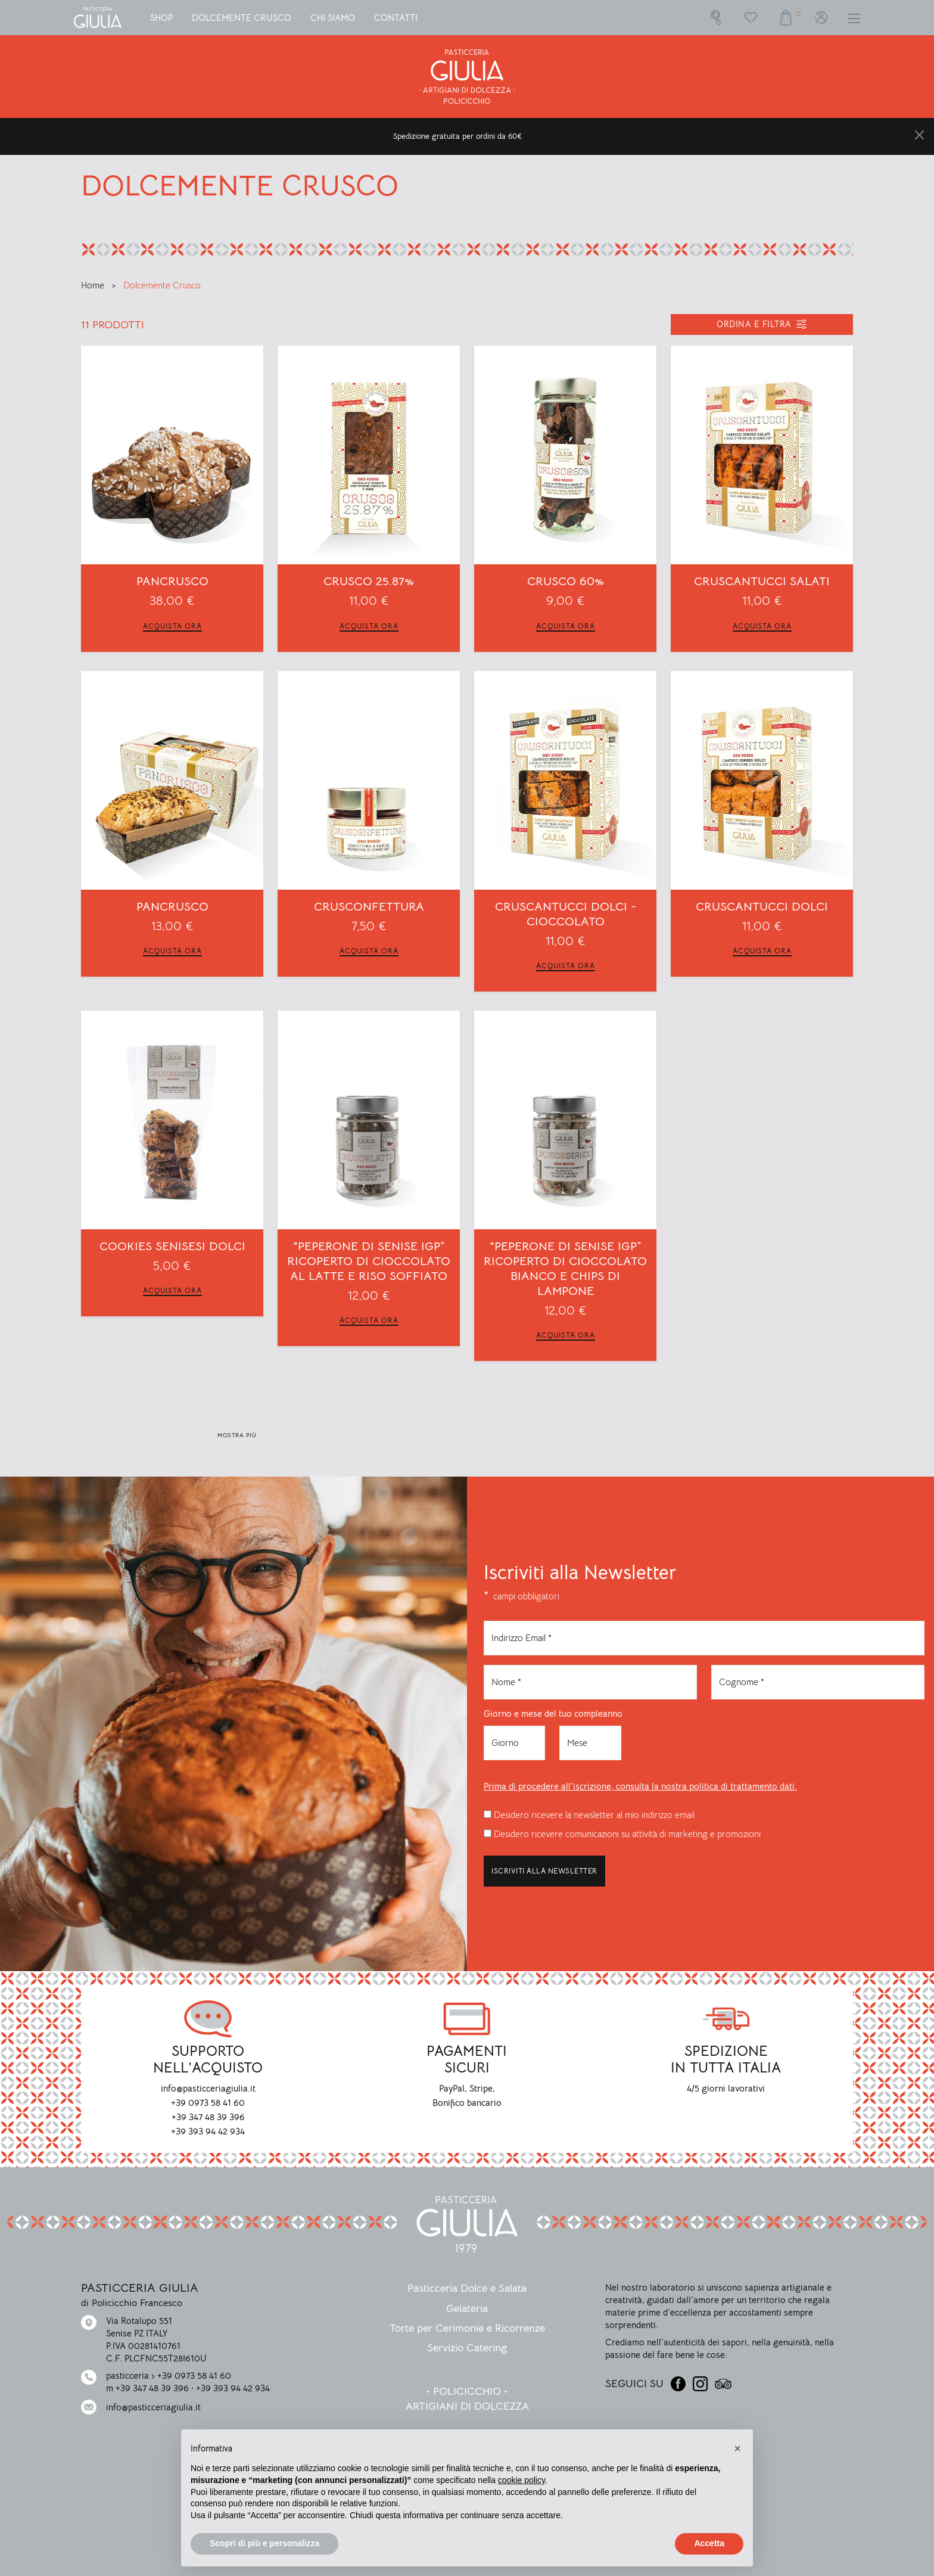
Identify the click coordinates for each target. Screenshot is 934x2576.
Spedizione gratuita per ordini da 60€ (457, 136)
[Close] (919, 135)
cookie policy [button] (521, 2480)
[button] (737, 2448)
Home (94, 285)
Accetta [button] (709, 2543)
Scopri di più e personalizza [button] (264, 2543)
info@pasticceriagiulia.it (153, 2407)
